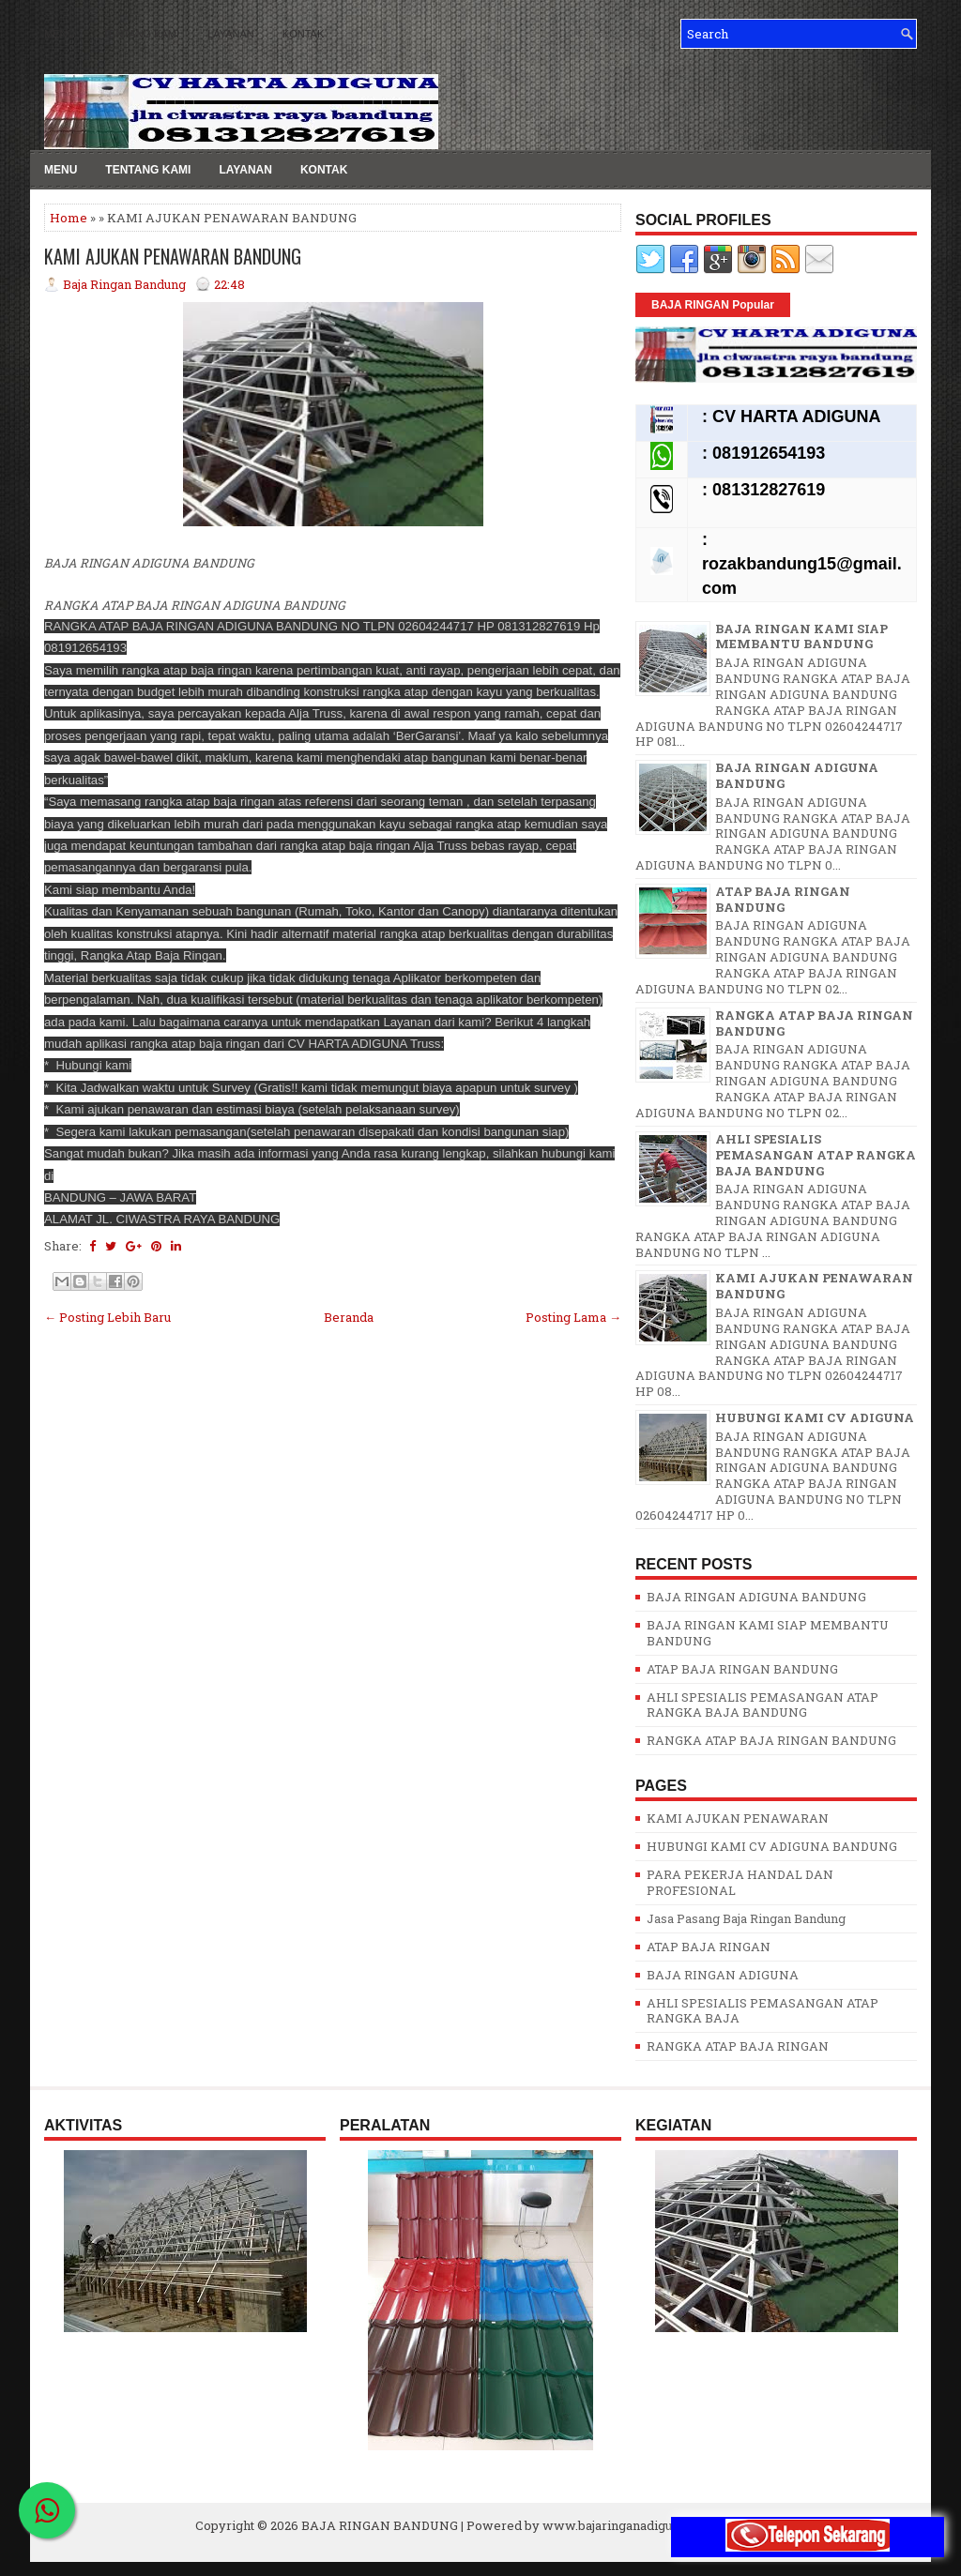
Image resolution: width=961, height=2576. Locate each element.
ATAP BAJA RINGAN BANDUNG (782, 899)
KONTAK (303, 33)
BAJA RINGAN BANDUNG (379, 2525)
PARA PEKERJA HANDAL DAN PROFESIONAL (740, 1882)
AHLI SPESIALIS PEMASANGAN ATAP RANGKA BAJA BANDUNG (815, 1154)
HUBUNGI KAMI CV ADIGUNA (814, 1417)
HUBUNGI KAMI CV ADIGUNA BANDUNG (772, 1846)
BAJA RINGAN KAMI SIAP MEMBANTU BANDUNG (801, 636)
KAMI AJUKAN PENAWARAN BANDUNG (172, 256)
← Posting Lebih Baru (107, 1317)
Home (68, 217)
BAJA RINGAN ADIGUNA (723, 1974)
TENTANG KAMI (140, 33)
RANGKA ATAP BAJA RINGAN (738, 2046)
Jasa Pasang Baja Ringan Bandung (746, 1918)
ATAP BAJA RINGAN (708, 1946)
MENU (59, 33)
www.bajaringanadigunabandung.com (654, 2525)
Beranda (349, 1317)
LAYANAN (230, 33)
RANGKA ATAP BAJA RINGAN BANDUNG (814, 1023)
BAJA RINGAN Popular (712, 304)
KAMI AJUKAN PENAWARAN (738, 1818)
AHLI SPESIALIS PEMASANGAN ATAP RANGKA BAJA (762, 2010)
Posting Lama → (573, 1317)
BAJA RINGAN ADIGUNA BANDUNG (796, 775)
